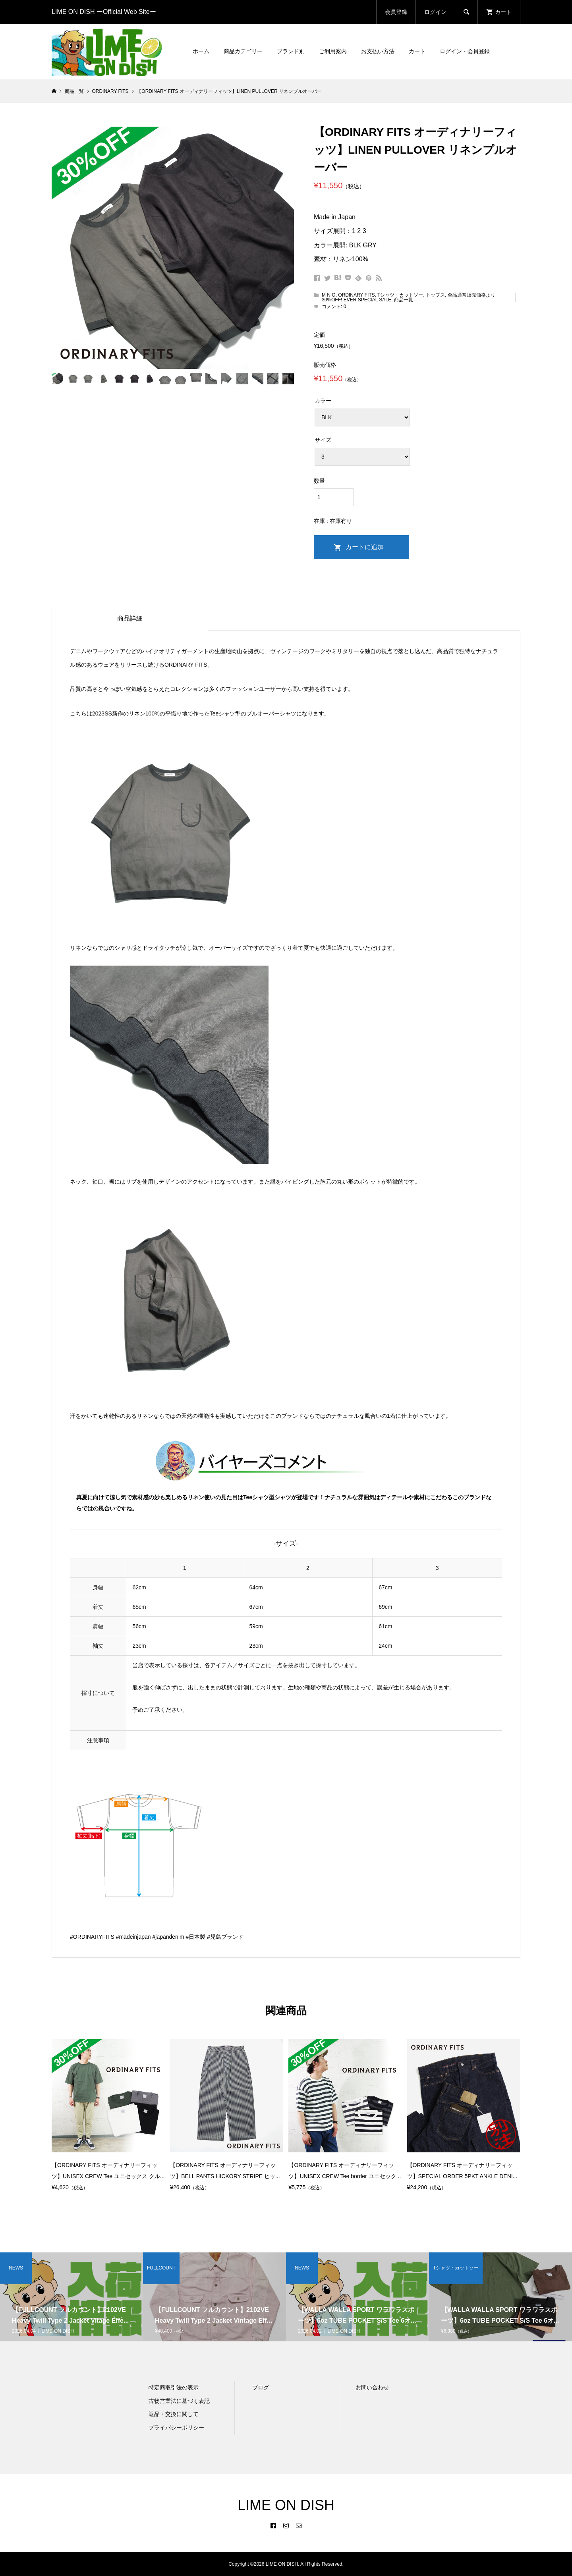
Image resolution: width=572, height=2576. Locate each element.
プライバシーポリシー (176, 2427)
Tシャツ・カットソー (400, 295)
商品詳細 (130, 618)
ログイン (435, 12)
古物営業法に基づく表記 (179, 2401)
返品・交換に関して (174, 2414)
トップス (435, 295)
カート (417, 51)
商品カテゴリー (243, 51)
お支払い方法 (377, 51)
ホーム (201, 51)
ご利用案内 (333, 51)
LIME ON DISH (286, 2505)
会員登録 (396, 12)
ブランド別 (291, 51)
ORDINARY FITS (356, 295)
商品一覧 (403, 300)
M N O (329, 295)
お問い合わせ (372, 2387)
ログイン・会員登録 (465, 51)
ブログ (260, 2387)
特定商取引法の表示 (174, 2387)
